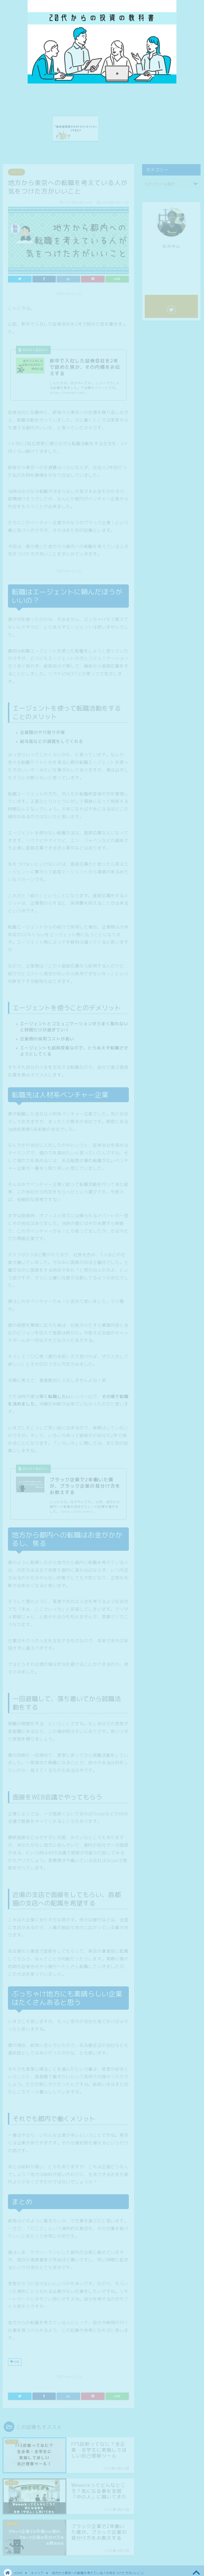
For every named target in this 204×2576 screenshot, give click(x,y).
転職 (14, 2360)
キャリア (16, 170)
